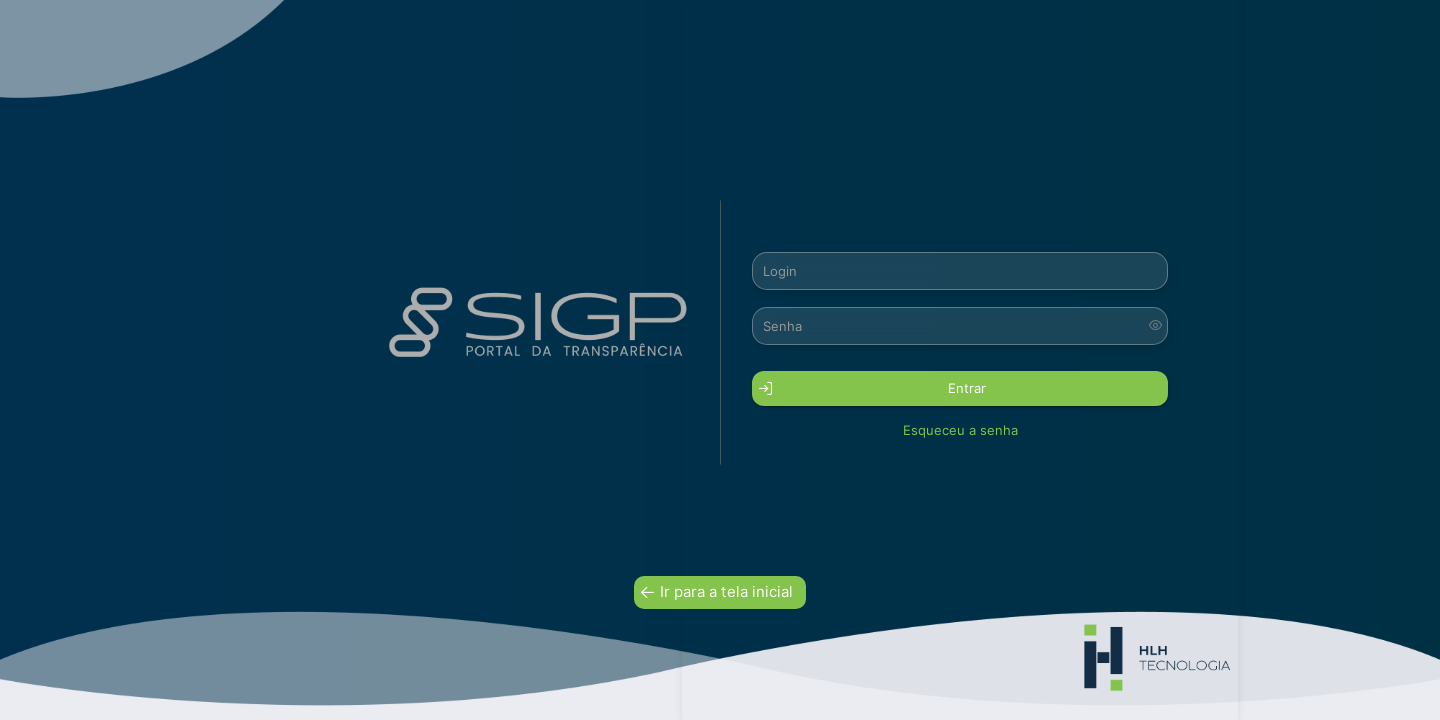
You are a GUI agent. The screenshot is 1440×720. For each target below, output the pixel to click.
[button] (960, 388)
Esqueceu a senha (960, 430)
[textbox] (960, 271)
